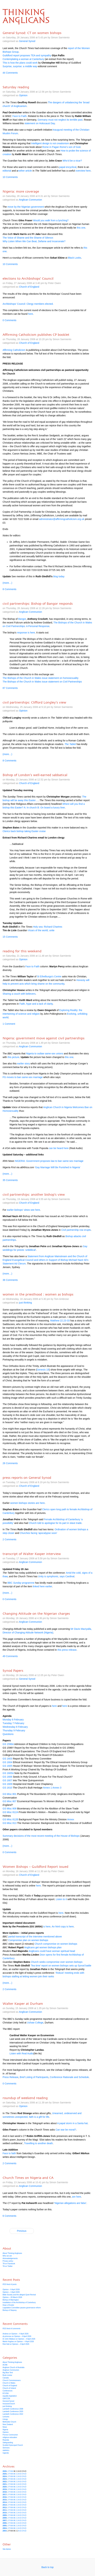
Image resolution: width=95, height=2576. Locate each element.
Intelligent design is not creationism (50, 143)
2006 (4, 2523)
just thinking (25, 1302)
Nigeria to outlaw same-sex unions (44, 1053)
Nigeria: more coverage (21, 191)
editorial (7, 170)
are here (76, 2196)
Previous (21, 2230)
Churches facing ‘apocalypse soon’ (38, 1533)
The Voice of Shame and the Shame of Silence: (28, 237)
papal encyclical (67, 167)
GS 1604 (7, 1762)
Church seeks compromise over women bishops (57, 1962)
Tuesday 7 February (13, 1723)
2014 (4, 2502)
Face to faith (9, 2153)
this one (81, 227)
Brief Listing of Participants (34, 2077)
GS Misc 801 (9, 1794)
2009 (4, 2515)
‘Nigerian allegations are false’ (70, 2203)
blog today (58, 576)
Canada (6, 2378)
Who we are (7, 2256)
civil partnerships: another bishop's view (34, 1194)
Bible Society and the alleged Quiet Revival (19, 2295)
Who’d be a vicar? (72, 160)
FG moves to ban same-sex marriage (23, 1077)
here (30, 313)
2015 (4, 2500)
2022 (4, 2482)
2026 (4, 2471)
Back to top (47, 2567)
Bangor (22, 619)
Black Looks (74, 257)
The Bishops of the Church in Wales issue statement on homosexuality (41, 678)
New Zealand (8, 2424)
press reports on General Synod (27, 1477)
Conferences (7, 2391)
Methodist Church (9, 2422)
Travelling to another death (38, 2143)
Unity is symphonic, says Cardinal (56, 1576)
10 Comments (10, 177)
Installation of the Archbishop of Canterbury (19, 2302)
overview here (83, 170)
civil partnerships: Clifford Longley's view (34, 702)
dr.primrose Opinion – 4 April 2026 (17, 2336)
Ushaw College (35, 2022)
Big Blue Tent (8, 2373)
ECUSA (5, 2393)
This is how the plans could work (20, 62)
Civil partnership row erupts (76, 1229)
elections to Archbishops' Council (28, 278)
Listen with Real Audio (21, 2053)
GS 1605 (7, 1765)
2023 (4, 2479)
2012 (4, 2507)
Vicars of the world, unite (41, 930)
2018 (4, 2492)
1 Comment (9, 1023)
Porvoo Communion (10, 2435)
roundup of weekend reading (25, 2098)
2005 (4, 2526)
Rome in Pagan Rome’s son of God (61, 147)
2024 (4, 2476)
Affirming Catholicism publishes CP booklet (36, 334)
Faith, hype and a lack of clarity (36, 1003)
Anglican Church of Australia (13, 2367)
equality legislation (10, 2396)
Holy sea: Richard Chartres (47, 926)
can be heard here (59, 1148)
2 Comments (9, 1539)
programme (20, 1582)
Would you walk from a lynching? (50, 220)
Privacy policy (8, 2261)
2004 (4, 2528)
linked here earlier (42, 1586)
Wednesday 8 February (15, 1726)
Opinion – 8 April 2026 (11, 2289)
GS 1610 (7, 1787)
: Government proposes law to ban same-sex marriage (49, 1161)
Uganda (6, 2453)
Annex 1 (47, 1787)
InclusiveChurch (9, 2404)
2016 (4, 2497)
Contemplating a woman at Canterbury (23, 59)
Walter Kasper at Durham (23, 2003)
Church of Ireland (9, 2388)
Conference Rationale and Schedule (69, 2077)
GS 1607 (7, 1780)
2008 (4, 2518)
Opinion (23, 95)
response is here (26, 632)
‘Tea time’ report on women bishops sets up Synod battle (61, 1965)
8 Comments (9, 589)
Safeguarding (8, 2443)
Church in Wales (9, 2383)
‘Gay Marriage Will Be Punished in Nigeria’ (57, 1167)
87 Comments (10, 688)
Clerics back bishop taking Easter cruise (24, 831)
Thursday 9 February (14, 1730)
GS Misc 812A (10, 1812)
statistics (6, 2450)
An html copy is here (63, 1926)
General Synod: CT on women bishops (32, 33)
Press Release (10, 2077)
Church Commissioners (12, 2380)
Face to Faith (19, 116)
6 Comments (9, 2215)
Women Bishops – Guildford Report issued (35, 1866)
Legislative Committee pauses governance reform (22, 2308)
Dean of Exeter (8, 2305)
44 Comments (10, 72)
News (5, 2427)
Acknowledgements (10, 2258)
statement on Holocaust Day (39, 123)
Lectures (6, 2417)
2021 (4, 2484)
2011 (4, 2510)
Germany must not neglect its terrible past (60, 119)
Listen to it (61, 1899)
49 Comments (10, 1656)
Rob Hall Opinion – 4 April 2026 (16, 2344)
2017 (4, 2495)
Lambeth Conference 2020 (13, 2411)
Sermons (6, 2448)
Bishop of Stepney (10, 2310)
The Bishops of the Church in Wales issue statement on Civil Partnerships (42, 681)
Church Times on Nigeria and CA (28, 2178)
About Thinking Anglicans (12, 2253)
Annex (70, 1819)
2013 (4, 2505)
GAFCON (6, 2398)
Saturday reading (16, 87)
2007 (4, 2520)
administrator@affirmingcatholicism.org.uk (61, 519)
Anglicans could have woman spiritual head (51, 1951)
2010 (4, 2513)
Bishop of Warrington (11, 2300)
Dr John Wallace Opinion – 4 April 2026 (19, 2339)
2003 (4, 2531)
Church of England (29, 286)
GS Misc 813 (9, 1823)
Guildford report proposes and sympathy (27, 55)
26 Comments (10, 1463)
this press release (67, 1649)
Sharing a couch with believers (19, 993)
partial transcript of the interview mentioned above (35, 1936)
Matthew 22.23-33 (60, 1320)
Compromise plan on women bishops (28, 1940)
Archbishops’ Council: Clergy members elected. (28, 303)
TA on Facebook (9, 2264)
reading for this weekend (22, 951)
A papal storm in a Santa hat (72, 2123)
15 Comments (10, 936)
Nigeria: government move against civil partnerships (43, 1038)
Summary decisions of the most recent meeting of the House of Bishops (41, 1835)
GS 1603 (7, 1758)
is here (46, 1926)
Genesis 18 (43, 1369)
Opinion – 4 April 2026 (11, 2292)
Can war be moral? (65, 2129)
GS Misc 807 (9, 1801)
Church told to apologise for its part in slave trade (55, 1523)
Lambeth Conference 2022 (13, 2414)
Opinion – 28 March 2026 (12, 2297)
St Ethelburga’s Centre (49, 976)
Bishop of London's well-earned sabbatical (35, 775)
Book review (7, 2375)
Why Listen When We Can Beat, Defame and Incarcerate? (34, 241)
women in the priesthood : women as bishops (38, 1294)
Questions (8, 1734)
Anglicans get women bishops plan (43, 1947)
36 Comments (10, 1280)
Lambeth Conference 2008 (13, 2409)
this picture (13, 1057)
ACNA (5, 2365)
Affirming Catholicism (14, 350)
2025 (4, 2474)
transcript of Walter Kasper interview (32, 1554)
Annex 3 (56, 1787)
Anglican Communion (30, 199)
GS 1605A (8, 1773)
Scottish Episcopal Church (13, 2445)
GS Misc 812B (10, 1819)
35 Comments (10, 1180)
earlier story (23, 1063)
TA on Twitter (7, 2266)
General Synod (27, 41)
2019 (4, 2489)
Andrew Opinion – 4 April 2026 (15, 2334)
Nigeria (5, 2430)
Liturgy (5, 2419)
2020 (4, 2487)
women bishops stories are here (27, 1503)
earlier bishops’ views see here (23, 1209)
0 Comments (9, 320)
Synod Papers (13, 1670)
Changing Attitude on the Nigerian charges (36, 1613)
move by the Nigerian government (25, 206)
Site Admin (7, 2549)
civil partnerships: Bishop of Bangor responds (38, 603)
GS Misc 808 (9, 1808)
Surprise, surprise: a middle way (20, 66)
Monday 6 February (13, 1719)
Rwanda (6, 2440)
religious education (10, 2437)
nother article (25, 170)
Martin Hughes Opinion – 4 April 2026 (18, 2341)
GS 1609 (7, 1784)
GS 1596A (8, 1744)
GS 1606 (7, 1776)
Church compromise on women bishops (55, 1943)
